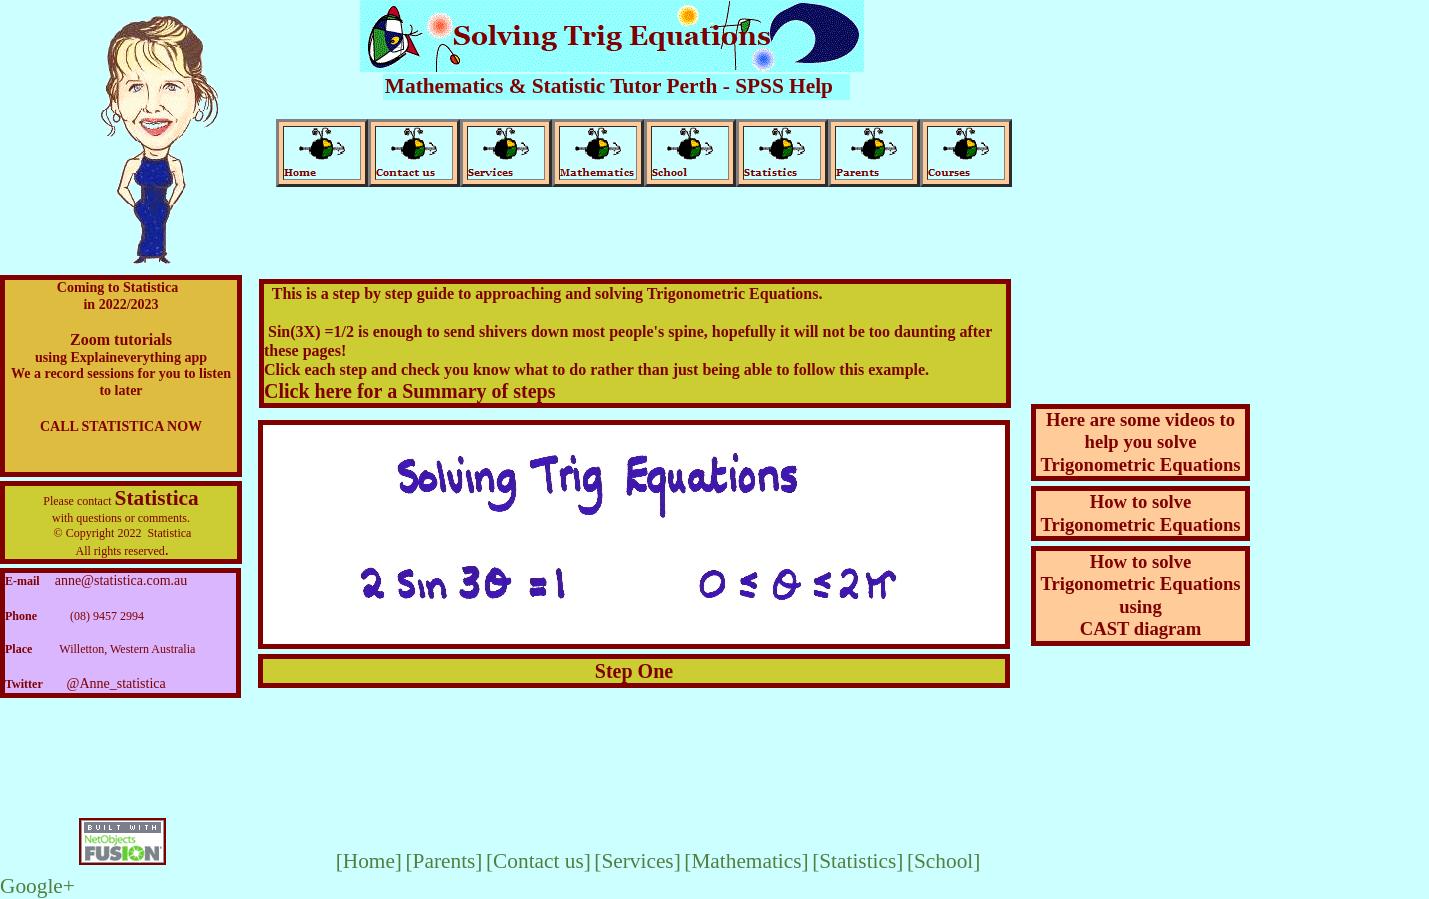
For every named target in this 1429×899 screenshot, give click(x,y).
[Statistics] (857, 861)
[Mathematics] (746, 861)
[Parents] (443, 861)
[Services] (637, 861)
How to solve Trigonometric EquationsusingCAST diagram (1140, 595)
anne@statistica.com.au (121, 580)
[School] (943, 861)
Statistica (157, 498)
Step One (634, 671)
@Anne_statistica (116, 683)
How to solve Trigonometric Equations (1140, 512)
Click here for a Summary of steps (409, 391)
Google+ (37, 886)
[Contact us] (538, 861)
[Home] (369, 861)
